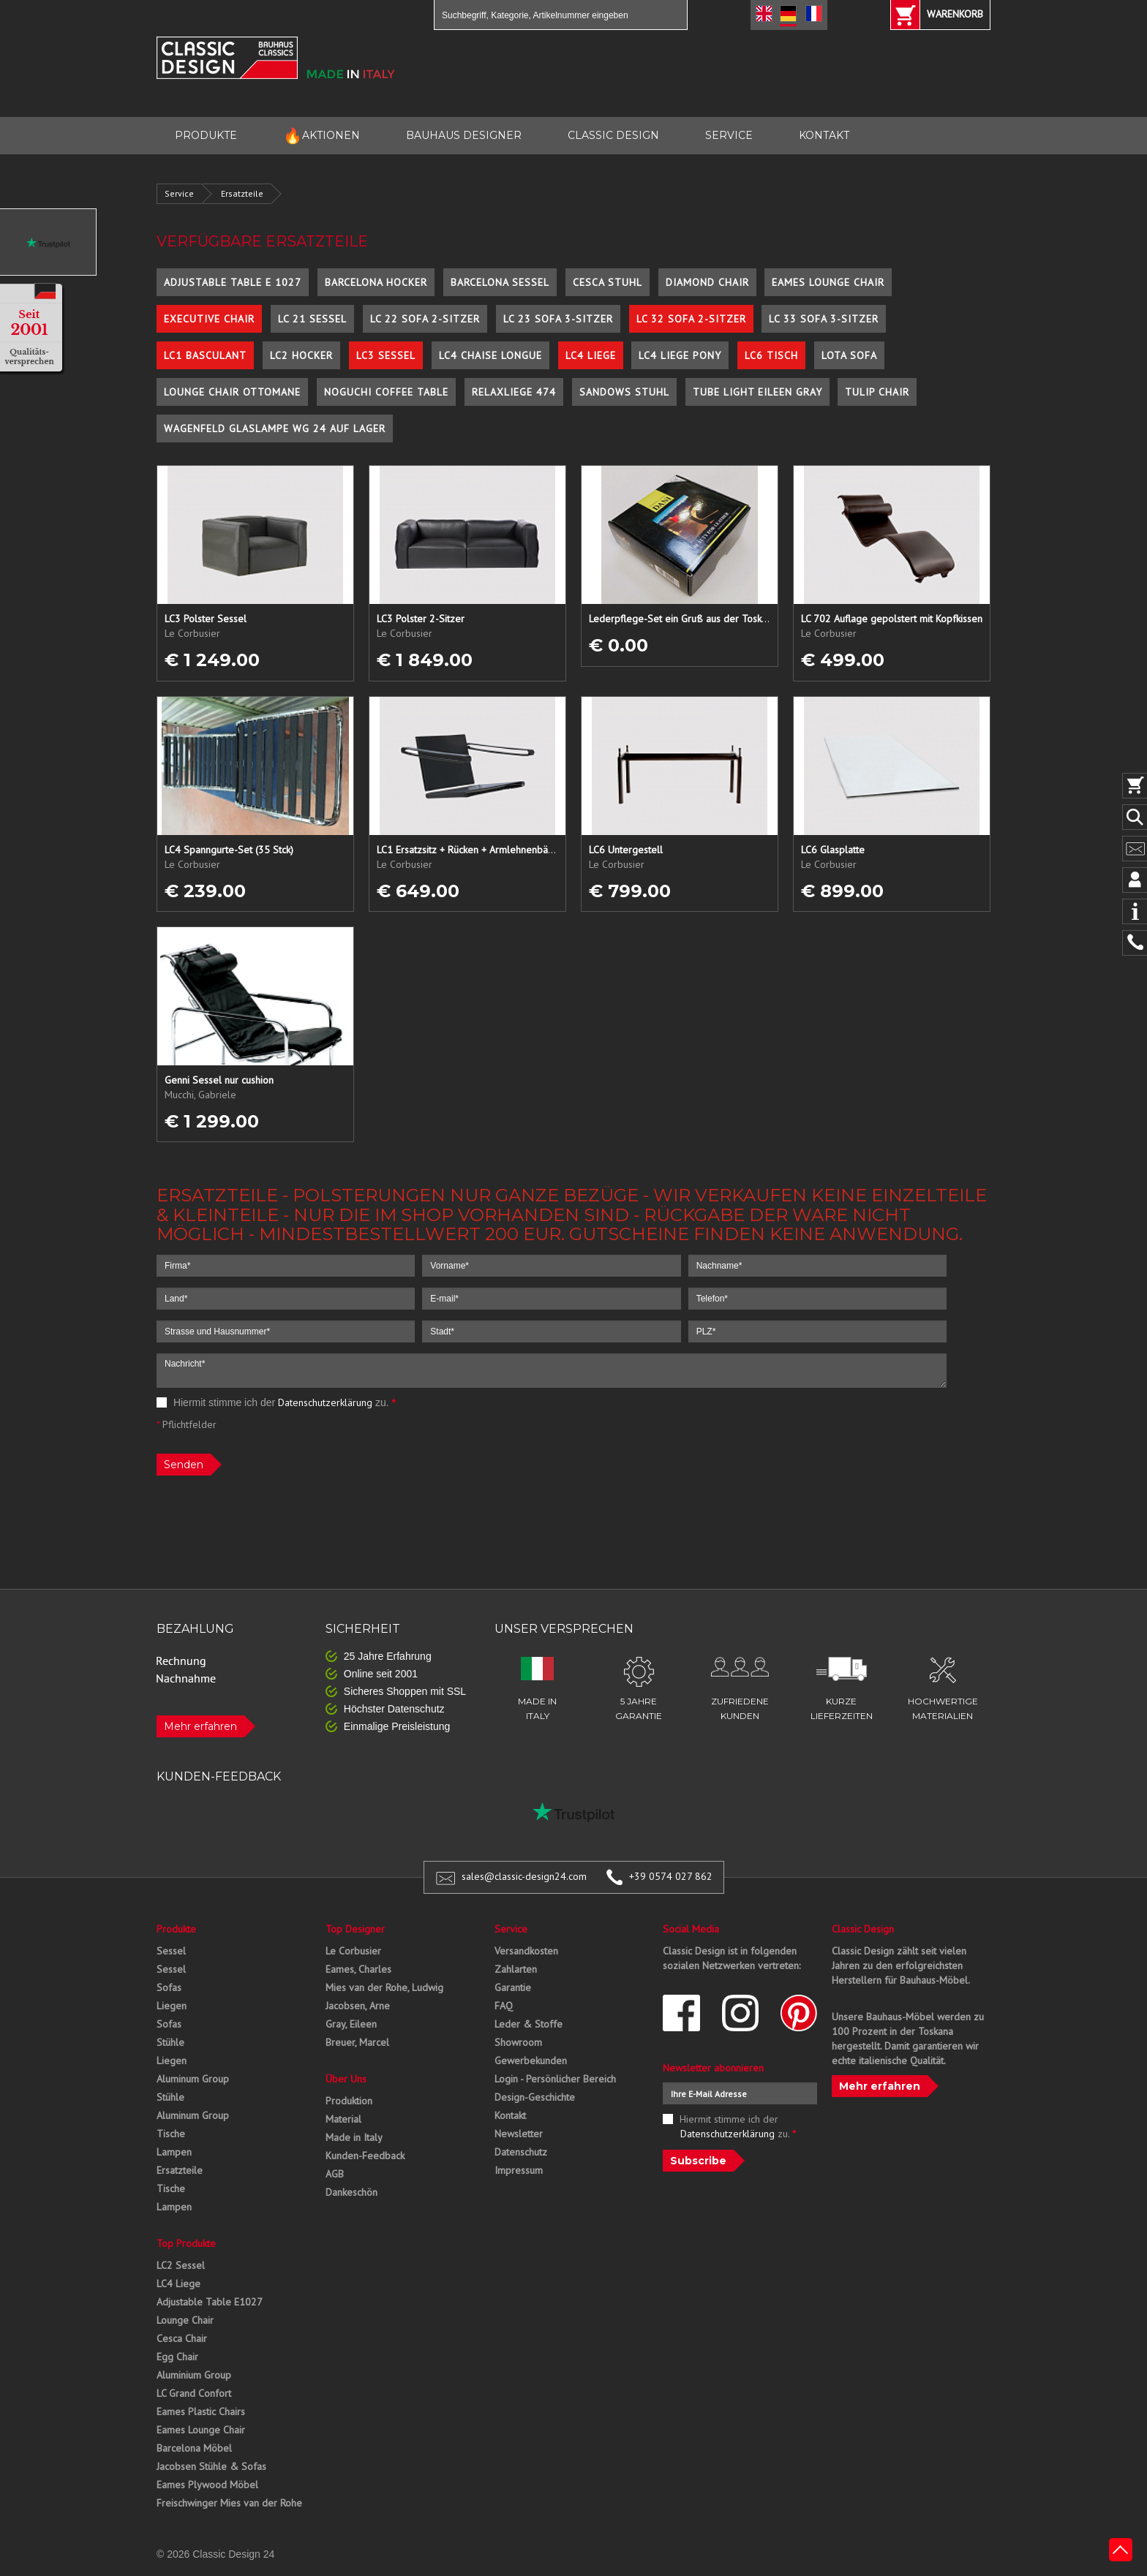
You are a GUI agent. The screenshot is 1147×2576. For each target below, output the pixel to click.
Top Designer (355, 1928)
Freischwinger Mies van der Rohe (229, 2502)
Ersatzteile (242, 193)
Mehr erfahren (200, 1726)
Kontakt (510, 2115)
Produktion (349, 2100)
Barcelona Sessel (500, 282)
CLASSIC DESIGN (613, 135)
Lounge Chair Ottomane (232, 392)
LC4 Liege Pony (680, 355)
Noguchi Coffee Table (386, 392)
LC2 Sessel (181, 2265)
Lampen (174, 2151)
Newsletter (518, 2133)
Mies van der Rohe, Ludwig (384, 1987)
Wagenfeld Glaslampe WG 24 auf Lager (275, 428)
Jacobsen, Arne (358, 2005)
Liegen (172, 2005)
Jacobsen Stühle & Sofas (211, 2466)
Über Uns (346, 2078)
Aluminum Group (193, 2078)
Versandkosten (526, 1950)
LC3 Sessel (385, 355)
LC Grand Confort (194, 2393)
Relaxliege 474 (514, 392)
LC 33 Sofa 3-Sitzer (824, 318)
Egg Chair (177, 2356)
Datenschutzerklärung (325, 1402)
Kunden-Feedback (365, 2155)
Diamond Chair (707, 282)
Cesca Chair (182, 2338)
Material (343, 2119)
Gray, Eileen (351, 2024)
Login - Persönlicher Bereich (555, 2078)
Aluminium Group (194, 2375)
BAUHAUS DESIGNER (464, 135)
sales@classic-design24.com (524, 1876)
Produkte (176, 1928)
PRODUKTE (206, 135)
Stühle (170, 2042)
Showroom (518, 2042)
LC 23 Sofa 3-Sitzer (558, 318)
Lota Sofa (849, 355)
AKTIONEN (321, 135)
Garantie (512, 1987)
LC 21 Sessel (312, 318)
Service (179, 193)
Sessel (171, 1950)
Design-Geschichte (534, 2097)
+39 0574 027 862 (670, 1876)
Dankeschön (351, 2192)
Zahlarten (515, 1969)
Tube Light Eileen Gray (757, 392)
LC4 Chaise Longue (490, 355)
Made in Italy (354, 2137)
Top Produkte (186, 2243)
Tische (171, 2133)
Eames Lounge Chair (828, 282)
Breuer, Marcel (357, 2042)
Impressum (518, 2170)
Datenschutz (520, 2151)
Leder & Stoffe (528, 2024)
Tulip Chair (877, 392)
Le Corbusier (353, 1950)
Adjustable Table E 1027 (232, 282)
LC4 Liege (590, 355)
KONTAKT (824, 135)
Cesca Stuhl (607, 282)
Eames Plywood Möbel (207, 2484)
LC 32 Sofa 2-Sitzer (691, 318)
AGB (335, 2173)
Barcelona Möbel (194, 2448)
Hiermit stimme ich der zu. (276, 1402)
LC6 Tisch (771, 355)
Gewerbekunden (530, 2060)
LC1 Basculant (205, 355)
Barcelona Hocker (376, 282)
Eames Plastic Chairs (201, 2411)
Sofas (169, 1987)
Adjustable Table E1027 (210, 2301)
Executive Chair (209, 318)
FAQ (503, 2005)
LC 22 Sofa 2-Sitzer (425, 318)
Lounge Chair (185, 2320)
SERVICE (729, 135)
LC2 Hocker (301, 355)
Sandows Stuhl (624, 392)
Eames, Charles (358, 1969)
